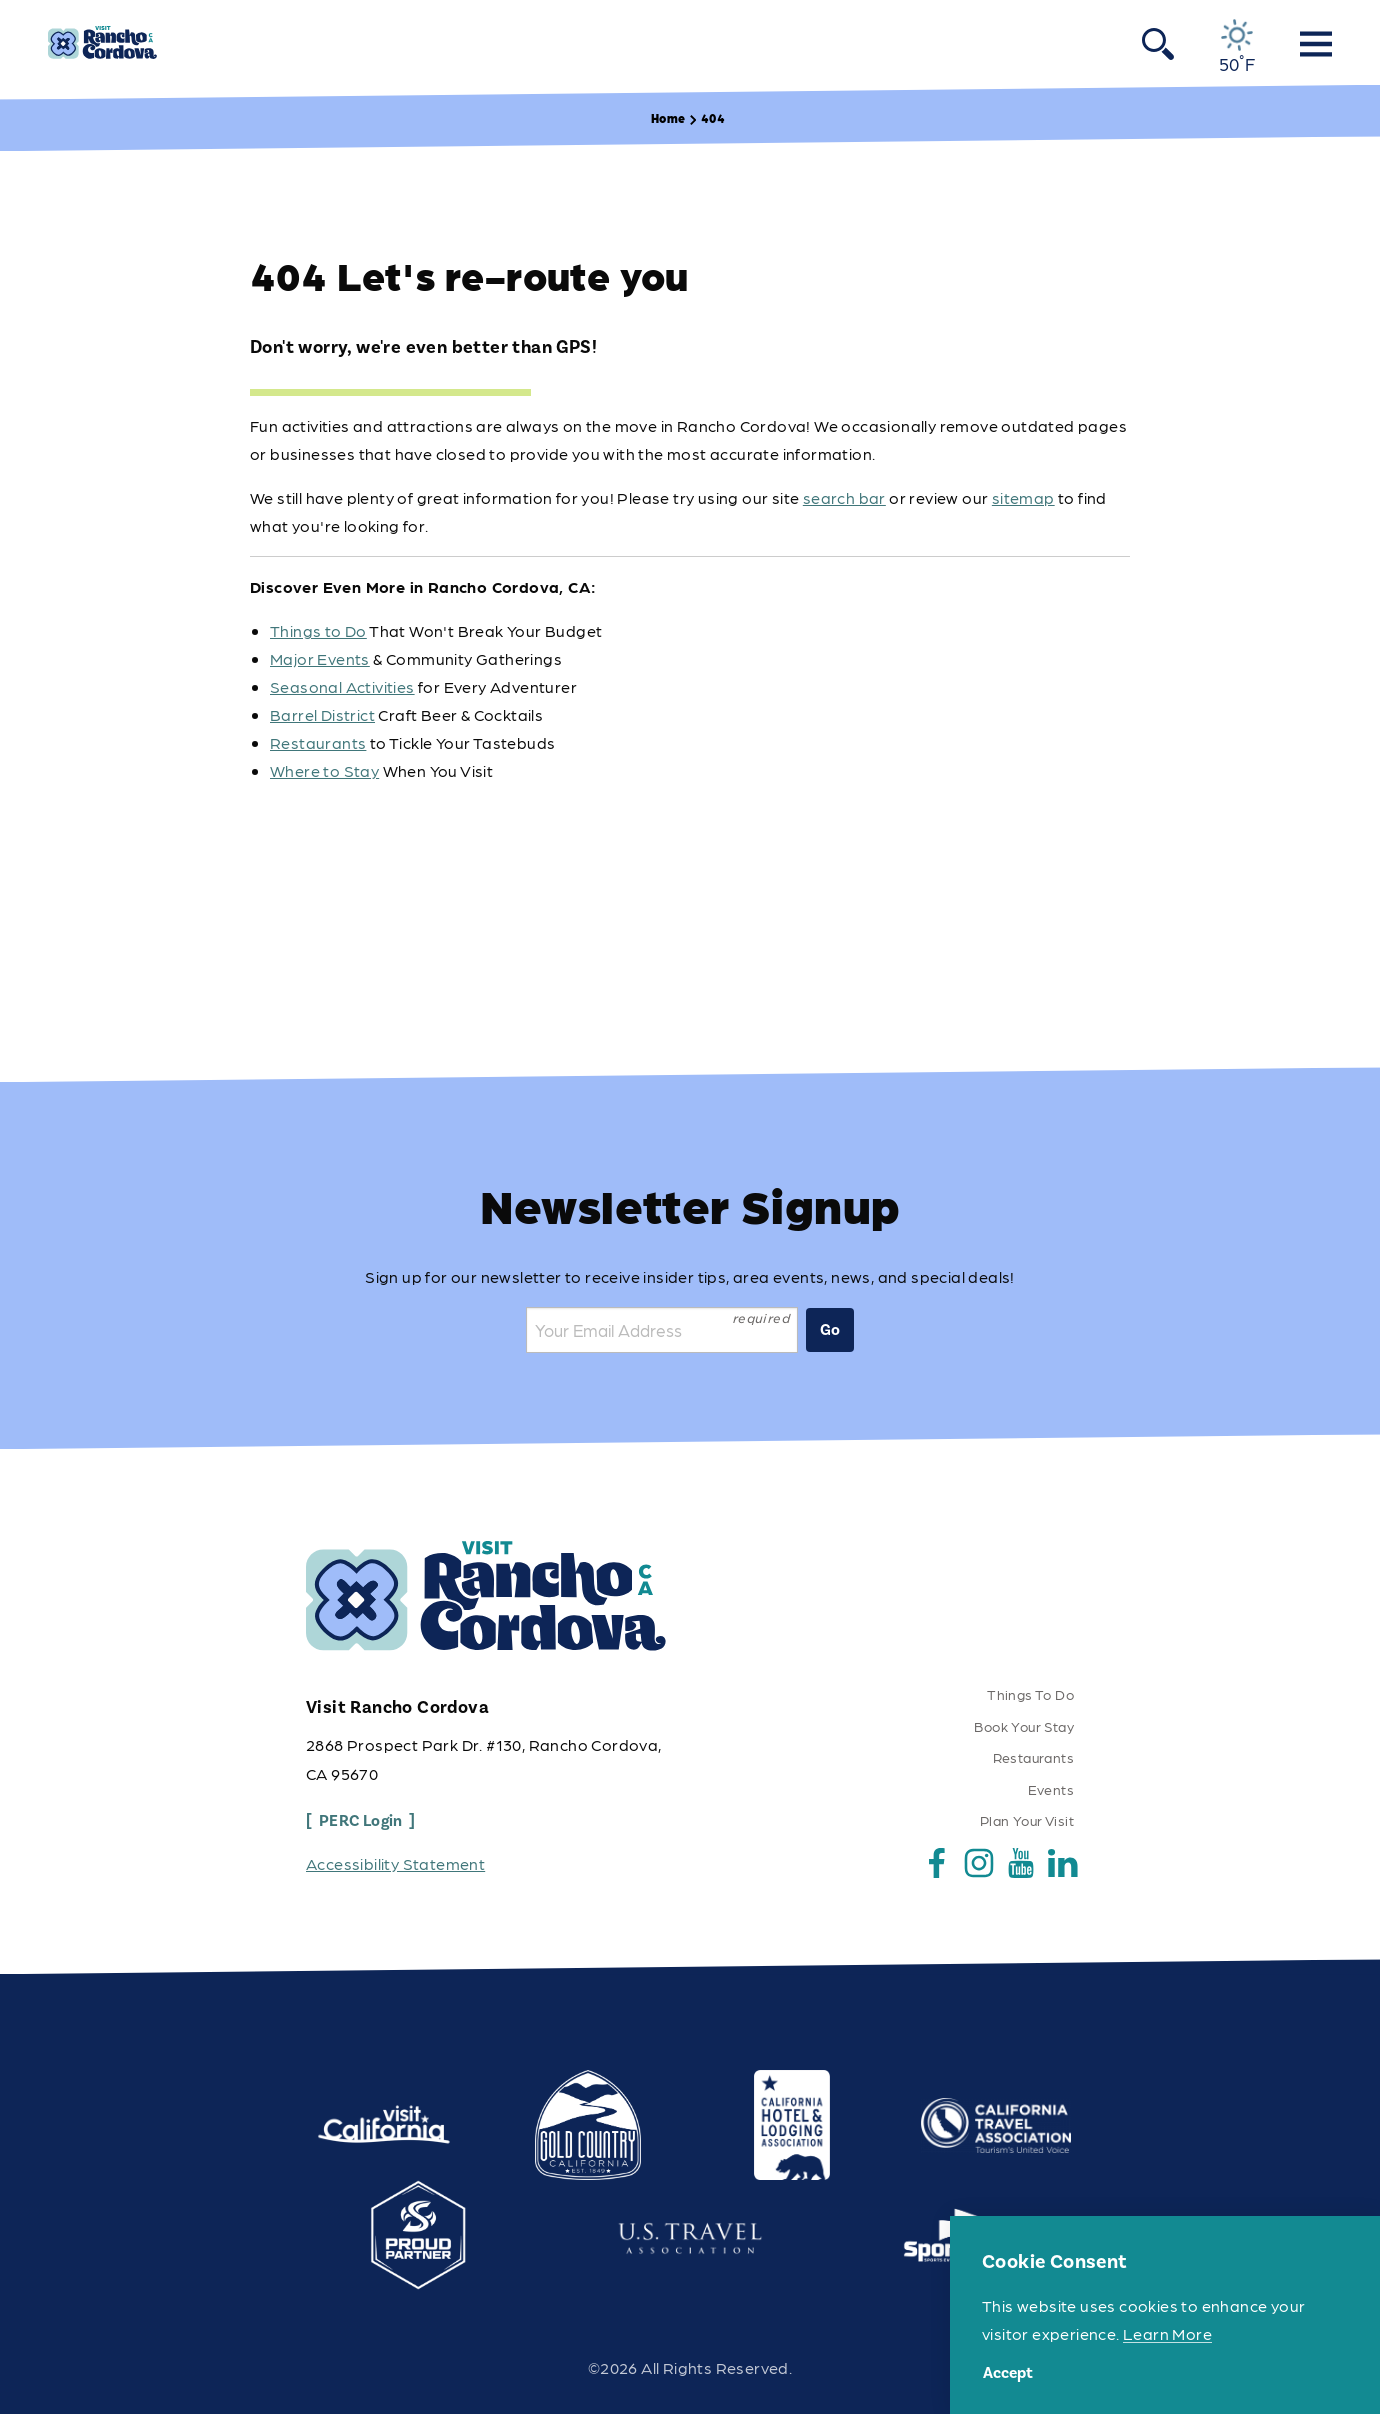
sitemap (1023, 497)
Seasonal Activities (342, 686)
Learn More (1167, 2333)
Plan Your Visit (1027, 1820)
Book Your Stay (1024, 1726)
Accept (1008, 2373)
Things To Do (1030, 1694)
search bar (844, 497)
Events (1051, 1789)
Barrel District (322, 714)
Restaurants (318, 742)
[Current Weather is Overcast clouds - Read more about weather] (1237, 46)
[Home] (102, 42)
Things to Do (318, 630)
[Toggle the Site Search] (1158, 43)
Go (830, 1330)
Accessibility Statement (395, 1863)
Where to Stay (324, 770)
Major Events (320, 658)
